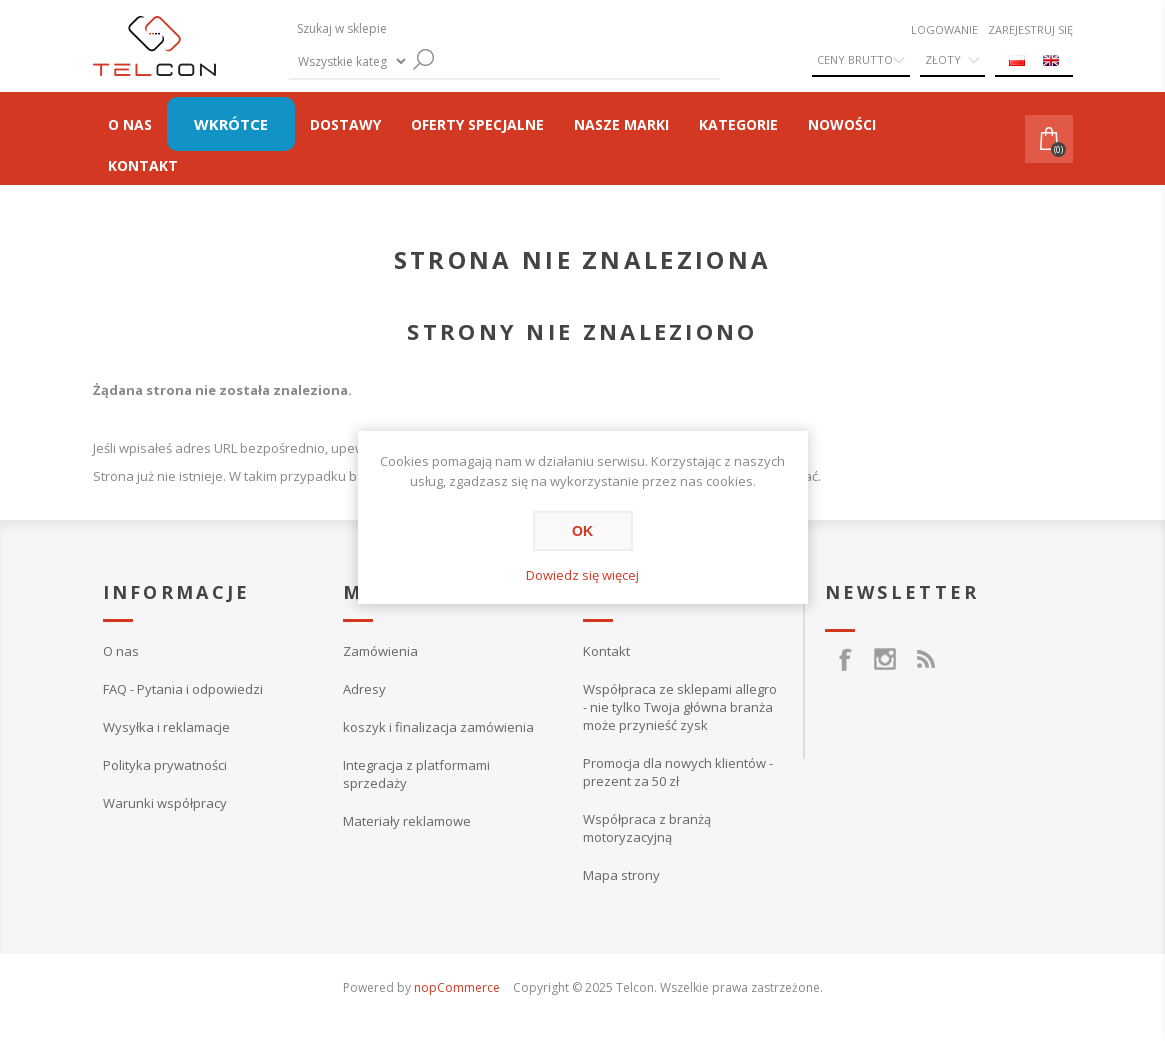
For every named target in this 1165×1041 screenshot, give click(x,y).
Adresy (364, 689)
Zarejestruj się (1030, 29)
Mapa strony (621, 875)
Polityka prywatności (165, 765)
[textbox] (449, 28)
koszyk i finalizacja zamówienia (438, 727)
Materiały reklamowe (407, 821)
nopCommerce (457, 987)
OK (582, 531)
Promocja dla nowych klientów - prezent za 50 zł (678, 772)
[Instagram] (885, 649)
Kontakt (606, 651)
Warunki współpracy (165, 803)
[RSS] (925, 649)
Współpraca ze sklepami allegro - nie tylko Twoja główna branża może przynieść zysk (680, 707)
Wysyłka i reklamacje (166, 727)
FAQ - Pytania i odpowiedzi (183, 689)
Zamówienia (380, 651)
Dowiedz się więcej (582, 575)
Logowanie (944, 29)
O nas (121, 651)
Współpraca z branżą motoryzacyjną (647, 828)
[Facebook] (845, 649)
